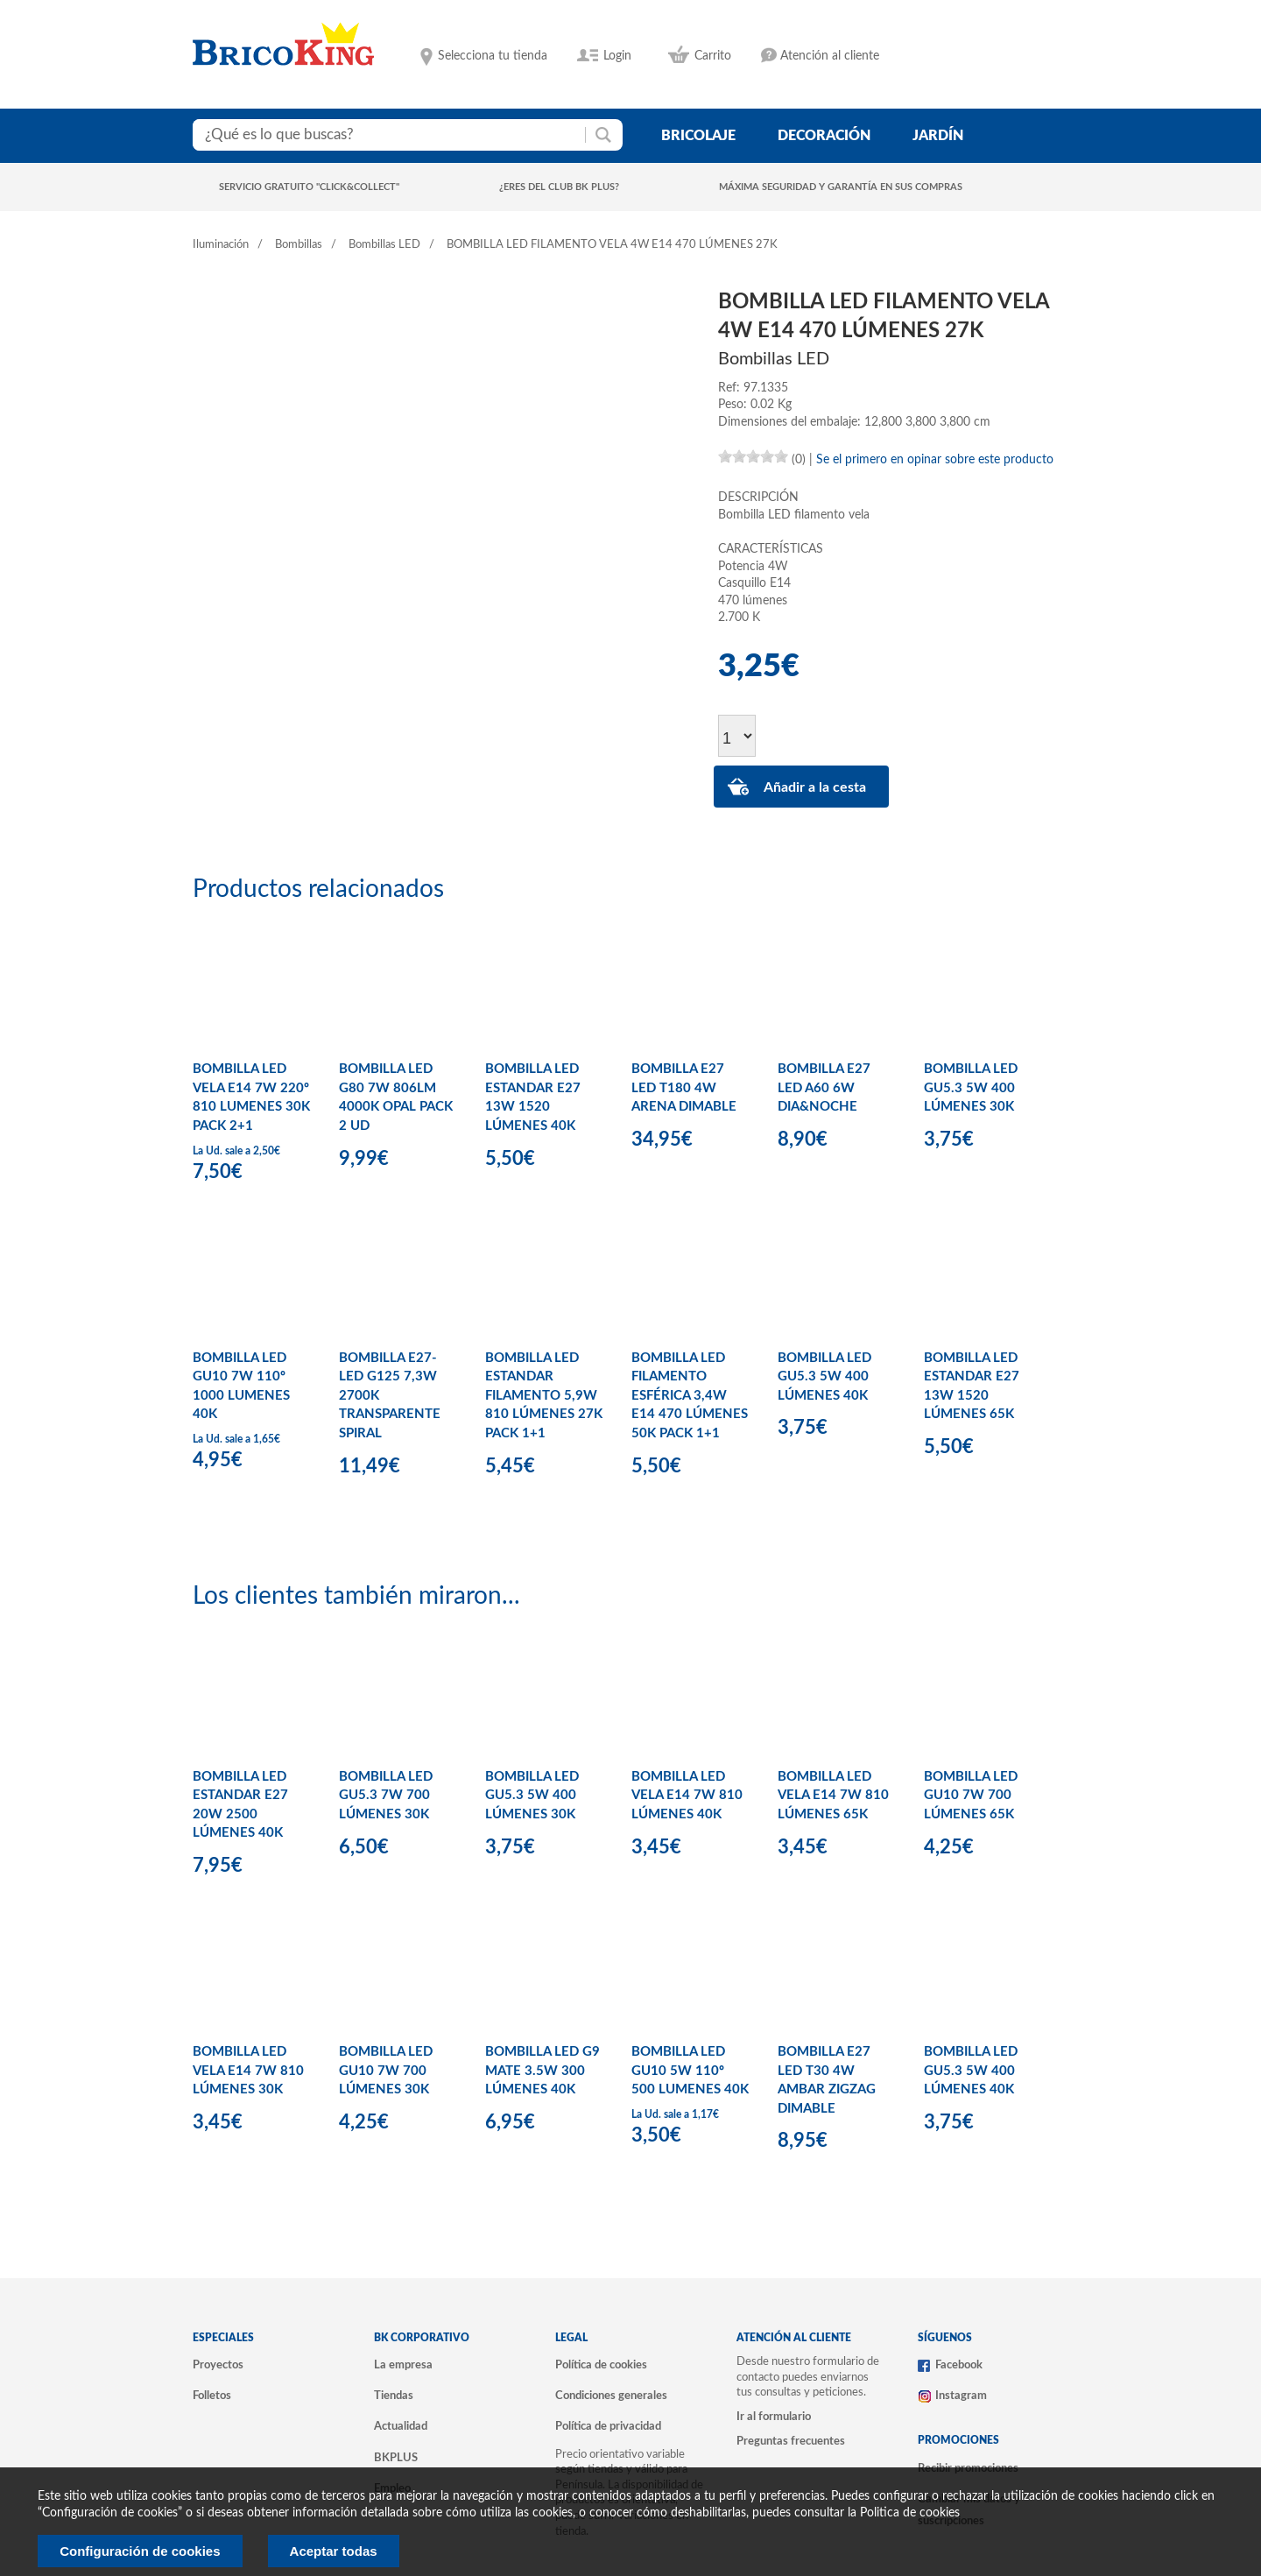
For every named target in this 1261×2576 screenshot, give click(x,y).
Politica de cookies (910, 2513)
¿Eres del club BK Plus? (559, 187)
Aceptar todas (333, 2551)
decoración (824, 136)
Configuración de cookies (140, 2551)
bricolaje (698, 136)
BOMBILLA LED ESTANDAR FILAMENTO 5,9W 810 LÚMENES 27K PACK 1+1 (543, 1396)
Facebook (959, 2365)
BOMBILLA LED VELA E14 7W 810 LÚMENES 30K (248, 2070)
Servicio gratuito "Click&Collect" (309, 187)
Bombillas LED (384, 245)
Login (617, 56)
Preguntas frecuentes (790, 2441)
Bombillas (298, 245)
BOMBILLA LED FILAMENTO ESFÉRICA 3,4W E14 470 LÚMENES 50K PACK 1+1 (689, 1396)
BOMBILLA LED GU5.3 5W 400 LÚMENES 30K (971, 1087)
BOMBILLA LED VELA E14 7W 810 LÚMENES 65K (833, 1795)
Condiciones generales (611, 2395)
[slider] (753, 456)
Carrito (712, 56)
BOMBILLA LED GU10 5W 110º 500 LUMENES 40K (690, 2070)
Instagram (961, 2395)
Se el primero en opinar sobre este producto (934, 460)
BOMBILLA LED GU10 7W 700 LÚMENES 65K (971, 1795)
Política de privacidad (608, 2426)
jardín (937, 136)
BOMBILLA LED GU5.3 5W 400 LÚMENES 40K (824, 1377)
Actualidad (400, 2426)
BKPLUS (396, 2457)
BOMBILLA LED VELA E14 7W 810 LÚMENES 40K (687, 1795)
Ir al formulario (773, 2416)
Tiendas (393, 2395)
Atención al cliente (829, 56)
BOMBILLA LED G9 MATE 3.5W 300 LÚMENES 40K (542, 2070)
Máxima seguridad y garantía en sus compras (840, 187)
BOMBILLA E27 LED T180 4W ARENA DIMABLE (683, 1087)
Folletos (212, 2395)
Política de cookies (601, 2365)
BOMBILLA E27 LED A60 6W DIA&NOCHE (824, 1087)
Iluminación (221, 245)
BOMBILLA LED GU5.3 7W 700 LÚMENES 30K (386, 1795)
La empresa (403, 2365)
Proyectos (218, 2365)
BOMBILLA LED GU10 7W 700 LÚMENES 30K (386, 2070)
